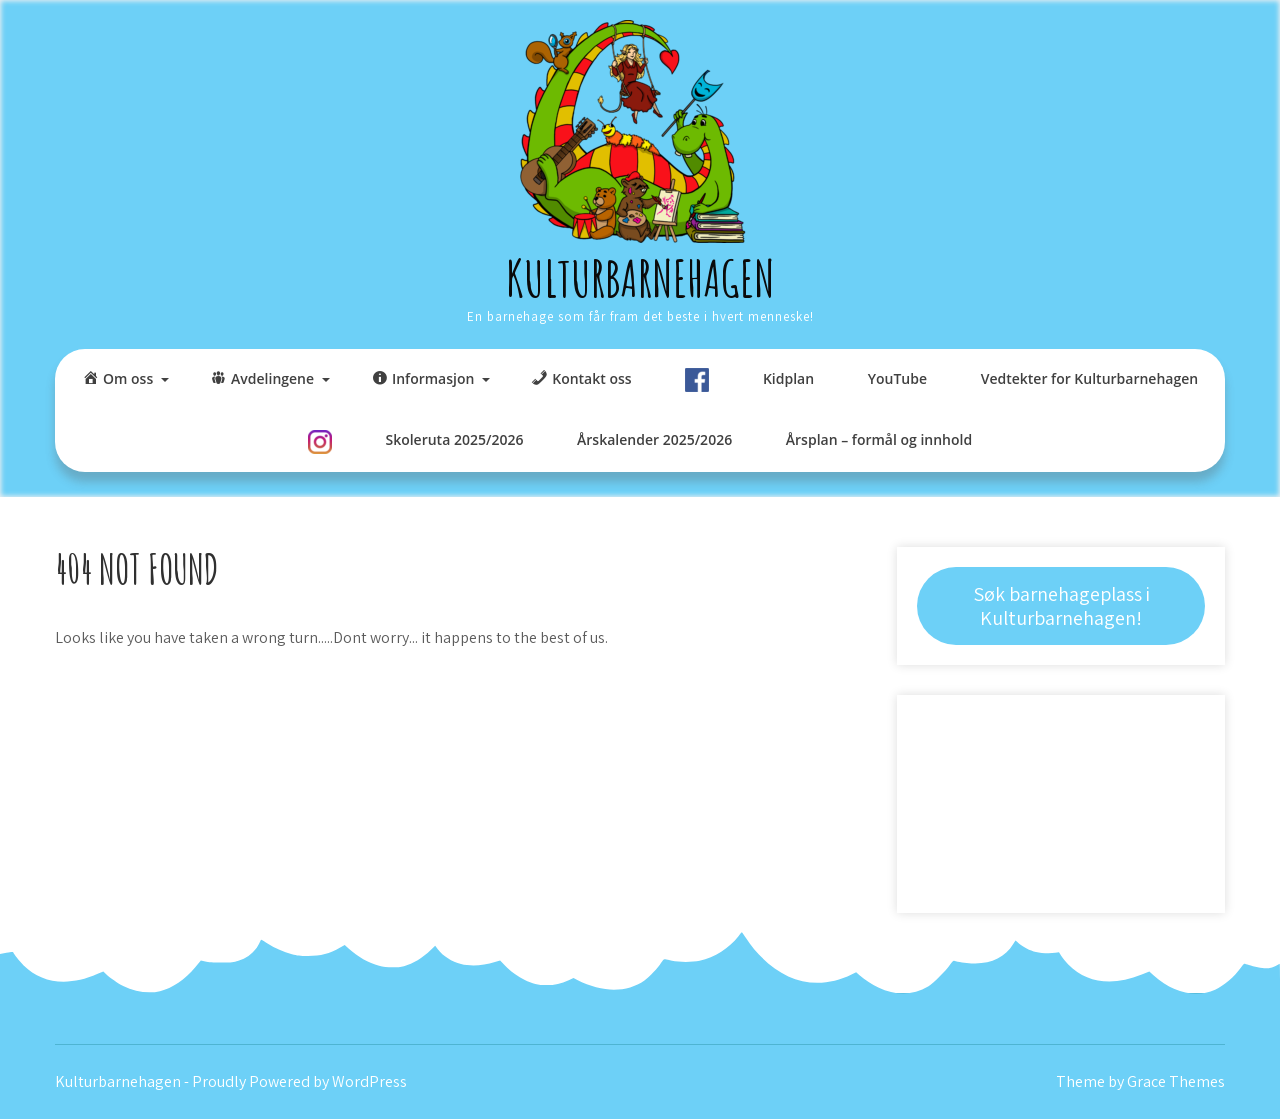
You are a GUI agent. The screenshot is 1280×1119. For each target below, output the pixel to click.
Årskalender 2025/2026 (654, 439)
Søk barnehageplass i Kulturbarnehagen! (1061, 606)
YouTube (897, 378)
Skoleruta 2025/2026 (454, 439)
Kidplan (788, 378)
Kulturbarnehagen (640, 277)
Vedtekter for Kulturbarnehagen (1089, 378)
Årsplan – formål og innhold (879, 439)
